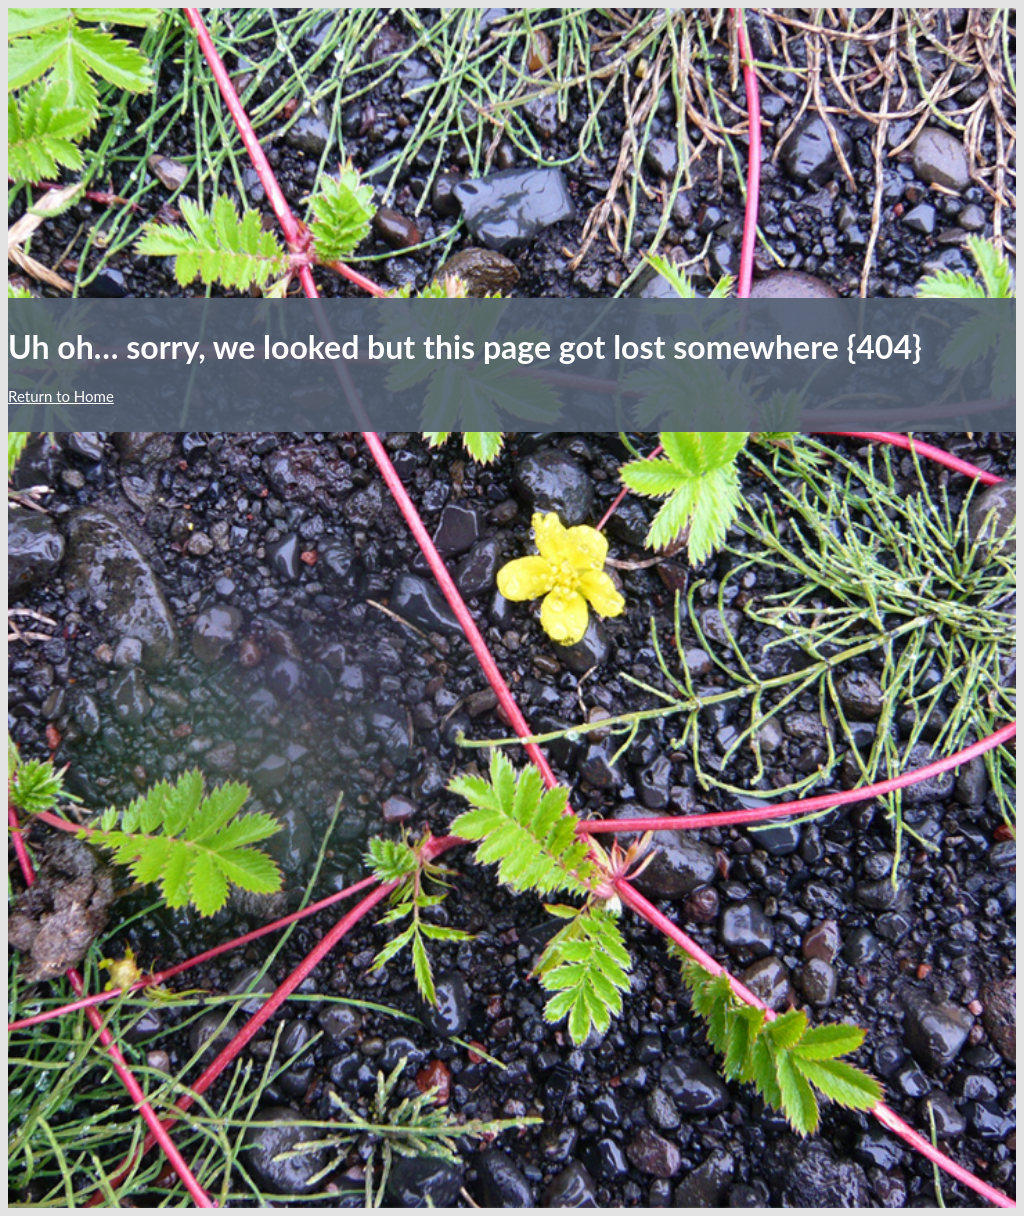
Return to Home (61, 396)
